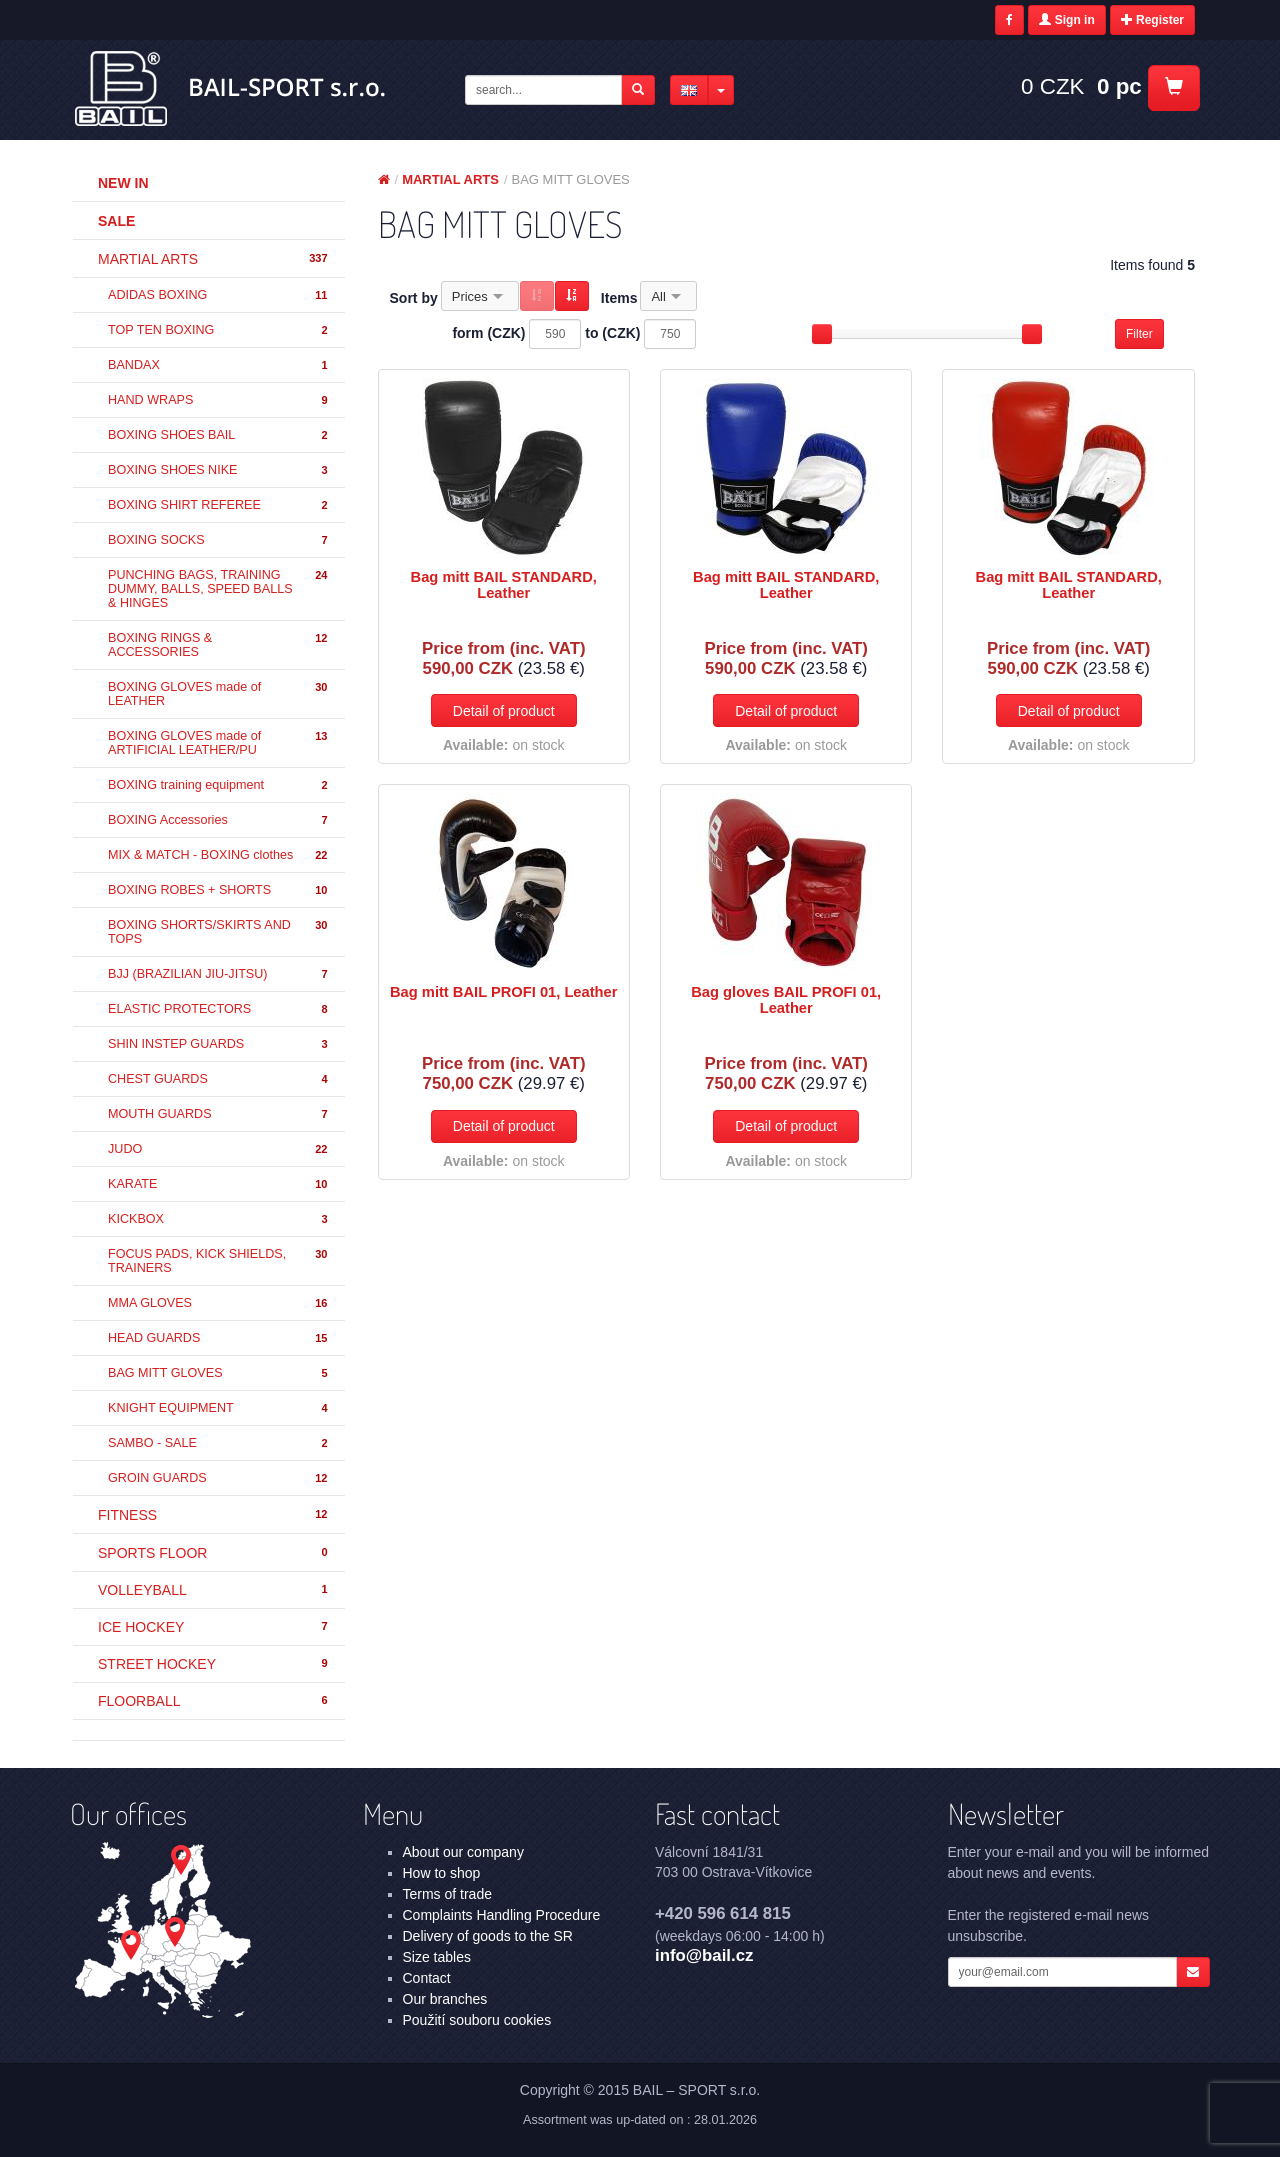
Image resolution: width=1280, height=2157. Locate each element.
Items (619, 298)
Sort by (414, 298)
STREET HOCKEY (214, 1664)
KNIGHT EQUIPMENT (219, 1408)
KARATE (219, 1184)
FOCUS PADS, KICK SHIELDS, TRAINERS (219, 1261)
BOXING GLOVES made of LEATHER (219, 694)
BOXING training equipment (219, 785)
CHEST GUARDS (219, 1079)
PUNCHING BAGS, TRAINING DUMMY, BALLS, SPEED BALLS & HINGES (219, 589)
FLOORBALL (214, 1701)
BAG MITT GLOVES (219, 1373)
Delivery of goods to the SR (488, 1936)
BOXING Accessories (219, 820)
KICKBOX (219, 1219)
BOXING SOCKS (219, 540)
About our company (463, 1852)
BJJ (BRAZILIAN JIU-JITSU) (219, 974)
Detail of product (504, 711)
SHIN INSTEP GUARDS (219, 1044)
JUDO (219, 1149)
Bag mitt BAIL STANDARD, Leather (504, 585)
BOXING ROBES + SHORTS (219, 890)
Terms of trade (447, 1894)
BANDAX (219, 365)
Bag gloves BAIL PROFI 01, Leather (786, 1000)
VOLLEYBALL (214, 1590)
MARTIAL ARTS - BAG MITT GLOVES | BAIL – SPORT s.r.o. (231, 89)
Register (1152, 20)
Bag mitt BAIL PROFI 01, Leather (503, 992)
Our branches (445, 1999)
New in (123, 183)
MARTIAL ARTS (214, 259)
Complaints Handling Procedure (502, 1915)
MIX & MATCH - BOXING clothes (219, 855)
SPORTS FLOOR (214, 1553)
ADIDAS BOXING (219, 295)
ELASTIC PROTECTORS (219, 1009)
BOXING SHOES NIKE (219, 470)
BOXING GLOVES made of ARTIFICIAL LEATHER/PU (219, 743)
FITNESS (214, 1515)
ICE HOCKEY (214, 1627)
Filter (1139, 334)
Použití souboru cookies (477, 2020)
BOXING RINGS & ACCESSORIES (219, 645)
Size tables (437, 1957)
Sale (116, 221)
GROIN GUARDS (219, 1478)
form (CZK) (488, 333)
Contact (427, 1978)
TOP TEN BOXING (219, 330)
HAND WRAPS (219, 400)
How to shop (442, 1873)
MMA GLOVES (219, 1303)
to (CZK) (612, 333)
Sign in (1066, 20)
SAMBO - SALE (219, 1443)
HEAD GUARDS (219, 1338)
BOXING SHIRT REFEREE (219, 505)
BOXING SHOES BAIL (219, 435)
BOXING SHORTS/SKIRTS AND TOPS (219, 932)
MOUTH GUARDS (219, 1114)
